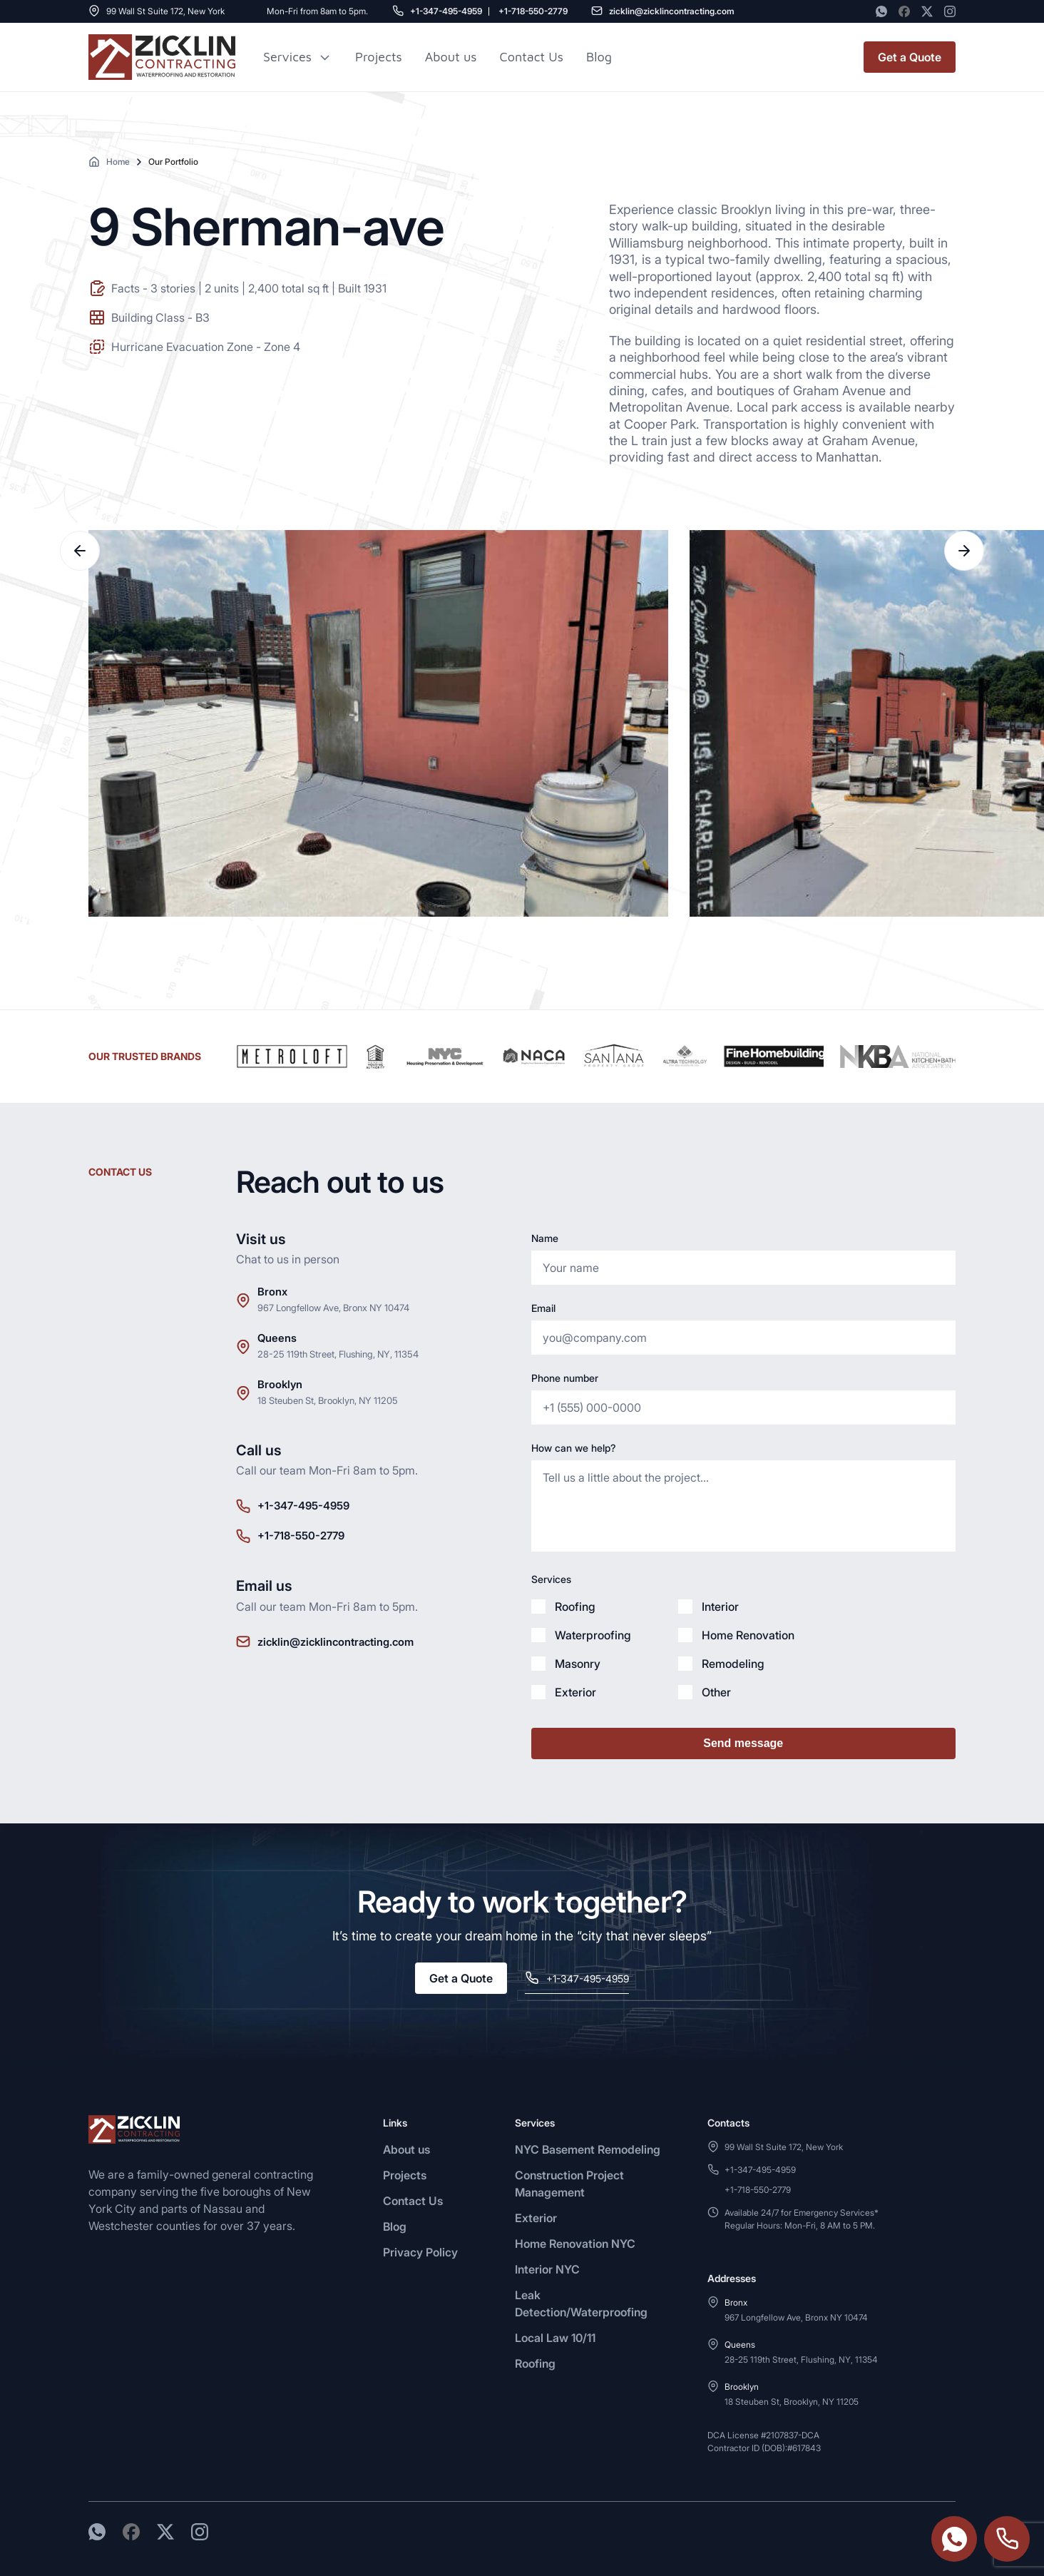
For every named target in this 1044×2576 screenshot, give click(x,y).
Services (287, 57)
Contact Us (531, 56)
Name (544, 1238)
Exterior (536, 2218)
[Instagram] (950, 11)
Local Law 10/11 (555, 2338)
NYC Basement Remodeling (587, 2149)
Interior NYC (547, 2269)
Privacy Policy (420, 2252)
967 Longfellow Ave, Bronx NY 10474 (333, 1307)
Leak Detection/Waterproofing (581, 2303)
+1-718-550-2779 (533, 11)
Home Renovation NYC (575, 2243)
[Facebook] (904, 11)
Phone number (564, 1378)
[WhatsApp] (881, 11)
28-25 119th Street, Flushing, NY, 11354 (338, 1354)
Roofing (535, 2363)
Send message (743, 1743)
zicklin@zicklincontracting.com (672, 11)
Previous (80, 551)
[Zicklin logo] (161, 57)
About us (451, 56)
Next (964, 551)
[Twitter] (927, 11)
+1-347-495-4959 (446, 11)
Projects (378, 56)
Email (543, 1308)
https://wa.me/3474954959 (954, 2539)
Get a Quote (909, 57)
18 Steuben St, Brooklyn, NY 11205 (327, 1400)
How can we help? (573, 1448)
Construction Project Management (569, 2183)
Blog (394, 2226)
